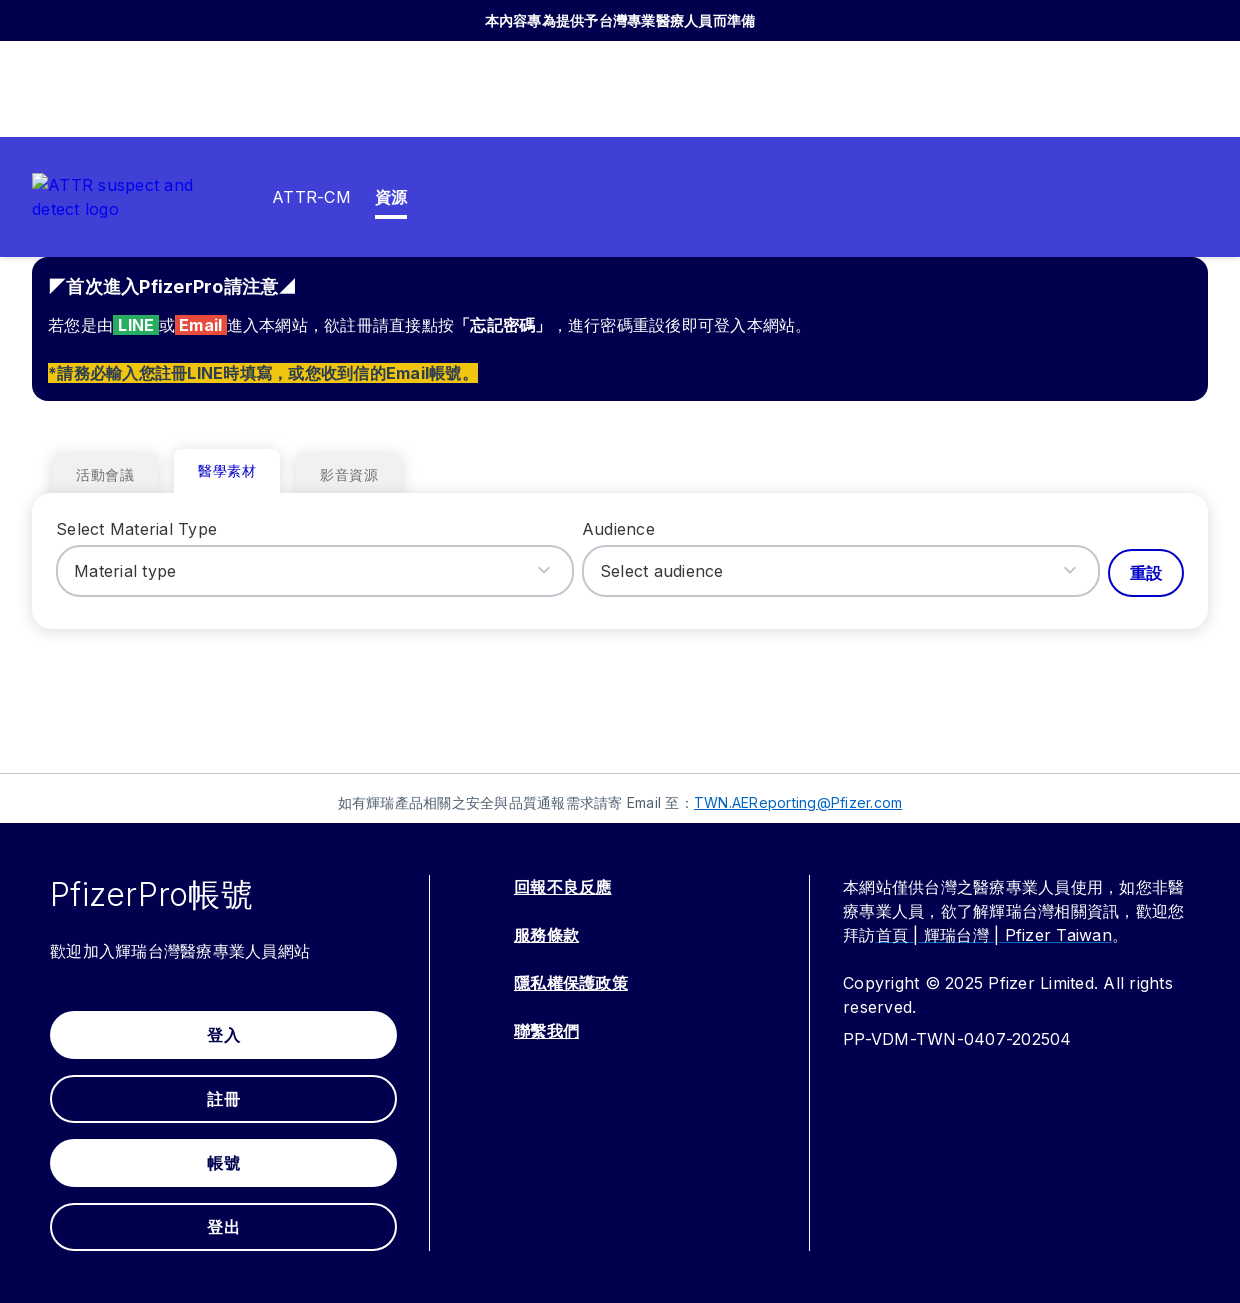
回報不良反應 (563, 887)
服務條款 (546, 935)
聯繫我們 (546, 1031)
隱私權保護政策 (571, 983)
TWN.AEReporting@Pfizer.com (798, 802)
